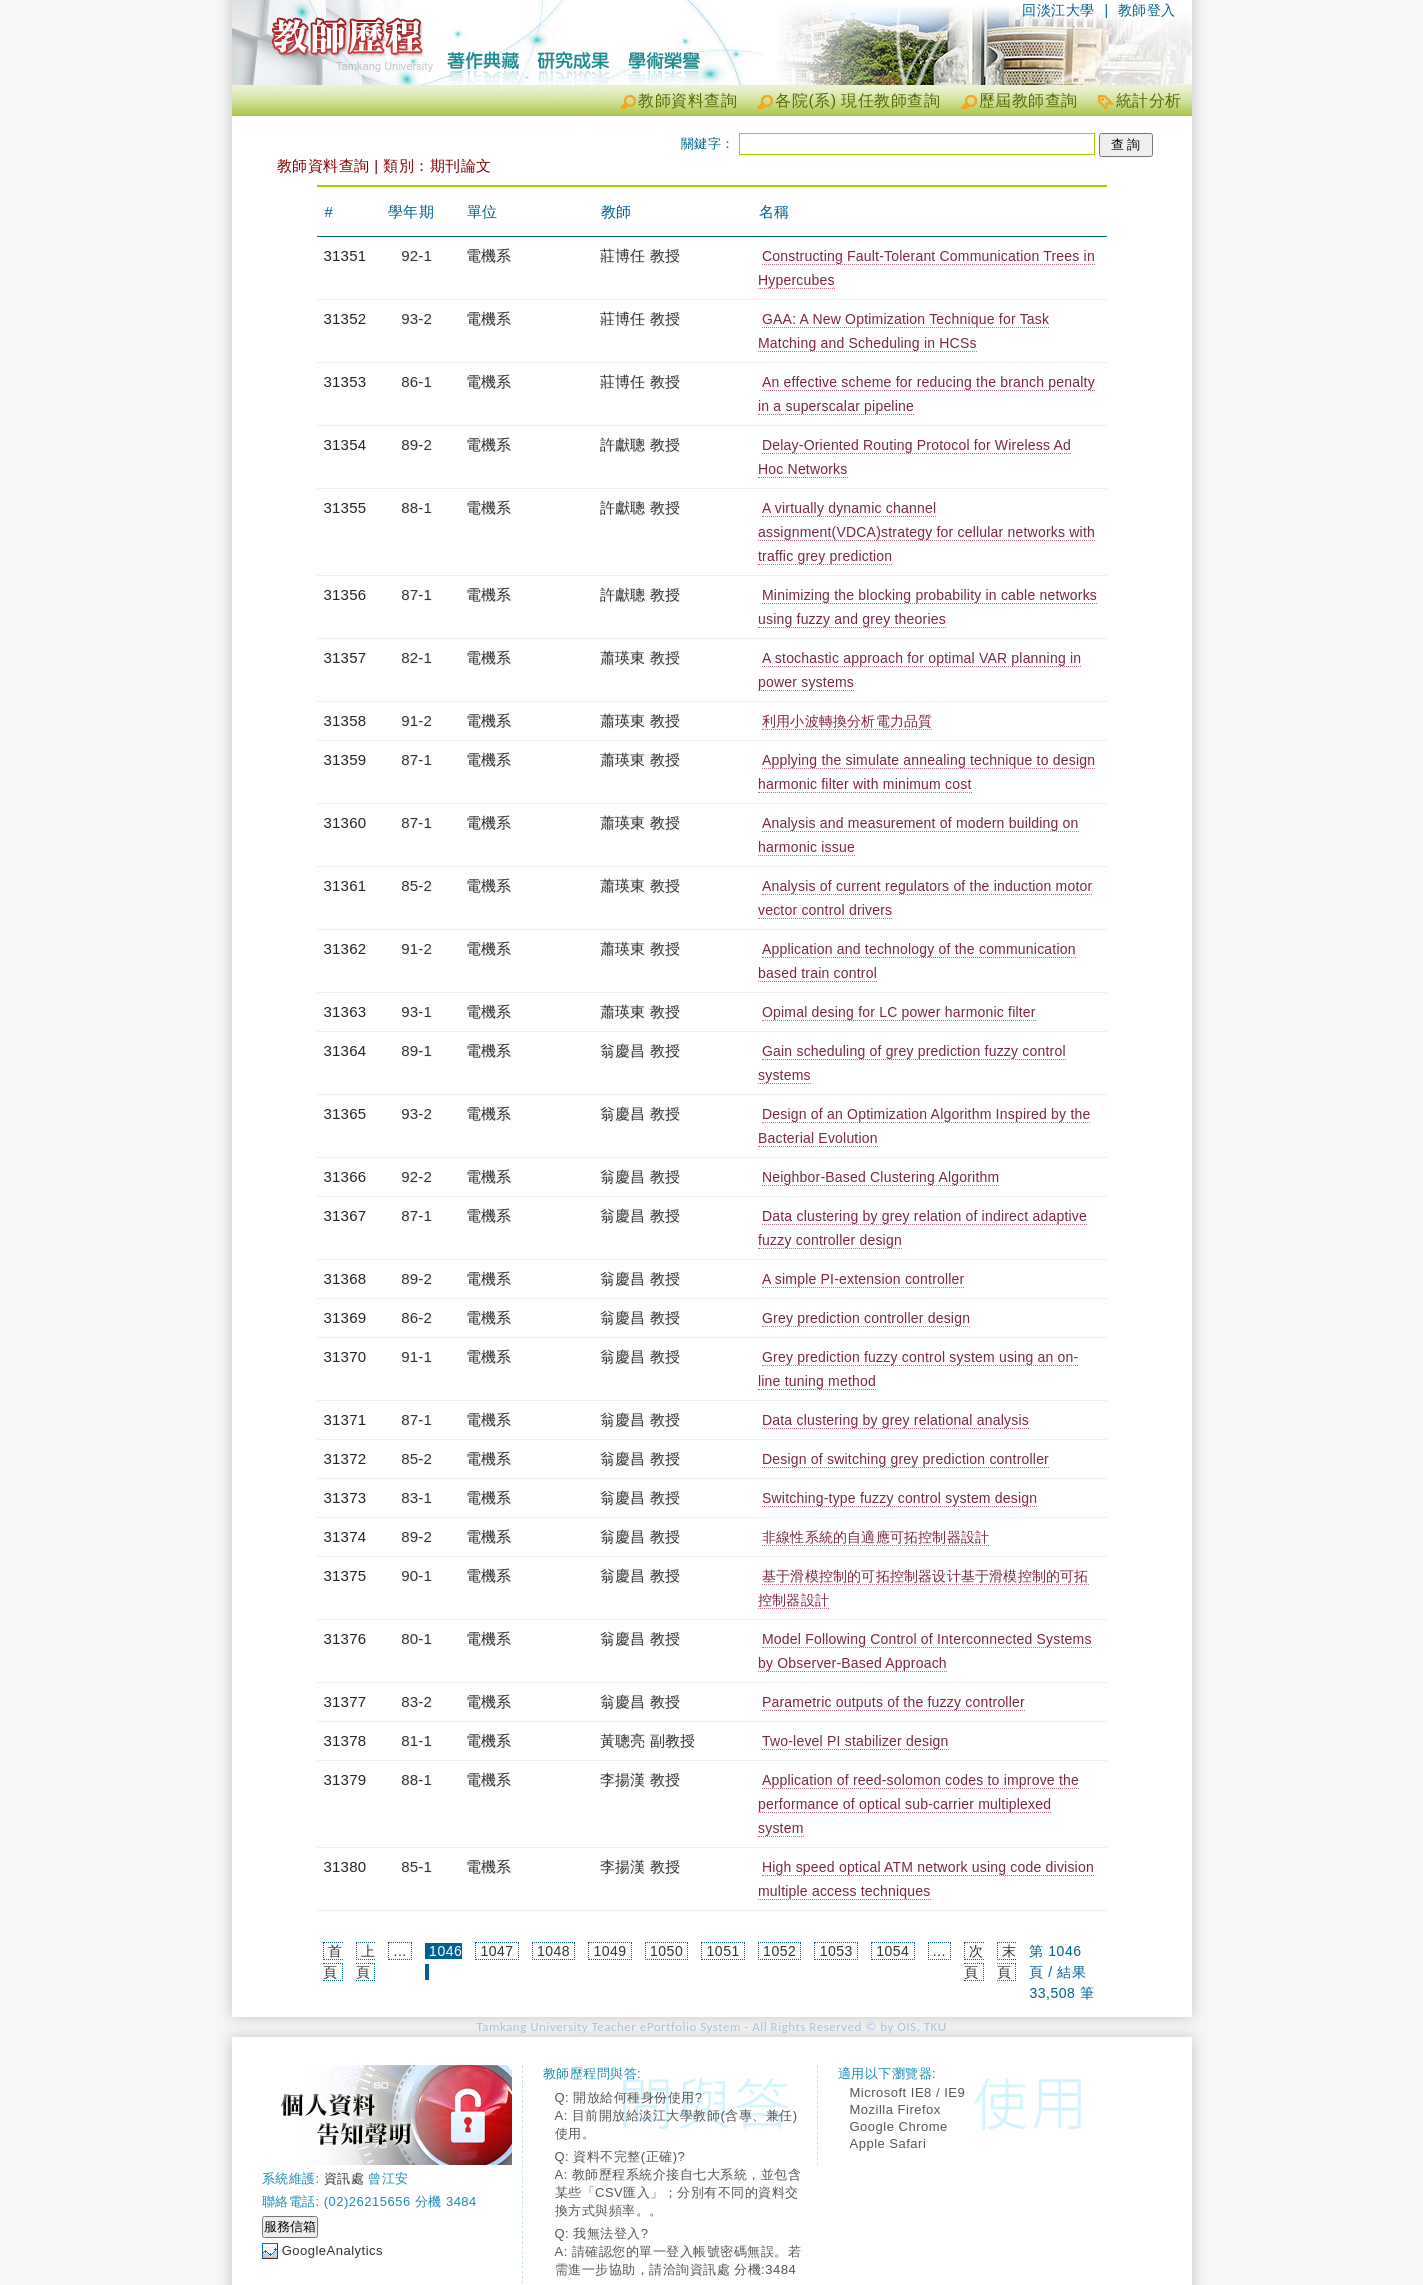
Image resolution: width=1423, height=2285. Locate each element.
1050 (666, 1951)
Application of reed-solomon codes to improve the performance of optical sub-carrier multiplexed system (918, 1804)
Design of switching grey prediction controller (905, 1459)
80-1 (416, 1638)
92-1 (416, 255)
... (400, 1951)
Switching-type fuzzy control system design (899, 1498)
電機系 (489, 255)
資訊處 (344, 2178)
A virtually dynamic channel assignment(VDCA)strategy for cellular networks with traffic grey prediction (926, 532)
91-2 (416, 720)
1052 (779, 1951)
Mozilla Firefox (895, 2109)
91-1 (416, 1356)
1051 (723, 1951)
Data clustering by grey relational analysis (895, 1420)
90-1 (416, 1575)
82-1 (416, 657)
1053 (836, 1951)
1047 (496, 1951)
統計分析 (1149, 100)
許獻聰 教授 (640, 444)
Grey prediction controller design (866, 1318)
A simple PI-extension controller (863, 1279)
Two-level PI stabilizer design (855, 1741)
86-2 (416, 1317)
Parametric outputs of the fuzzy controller (893, 1702)
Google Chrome (899, 2126)
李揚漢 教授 (640, 1779)
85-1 (416, 1866)
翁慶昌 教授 (640, 1050)
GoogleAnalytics (332, 2250)
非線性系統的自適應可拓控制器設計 (875, 1537)
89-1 (416, 1050)
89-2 (416, 444)
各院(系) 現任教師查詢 (857, 100)
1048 (553, 1951)
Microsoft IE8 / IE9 (908, 2092)
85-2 (416, 885)
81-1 (416, 1740)
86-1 (416, 381)
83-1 (416, 1497)
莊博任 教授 (640, 255)
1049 (610, 1951)
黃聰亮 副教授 (648, 1740)
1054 (892, 1951)
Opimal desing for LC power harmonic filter (899, 1012)
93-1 (416, 1011)
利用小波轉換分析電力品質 (847, 721)
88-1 (416, 507)
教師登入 (1147, 10)
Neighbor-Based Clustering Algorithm (880, 1177)
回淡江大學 (1058, 10)
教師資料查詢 (687, 100)
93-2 (416, 318)
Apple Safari (888, 2143)
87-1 (416, 594)
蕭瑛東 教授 (640, 657)
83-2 (416, 1701)
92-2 (416, 1176)
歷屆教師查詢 (1028, 100)
